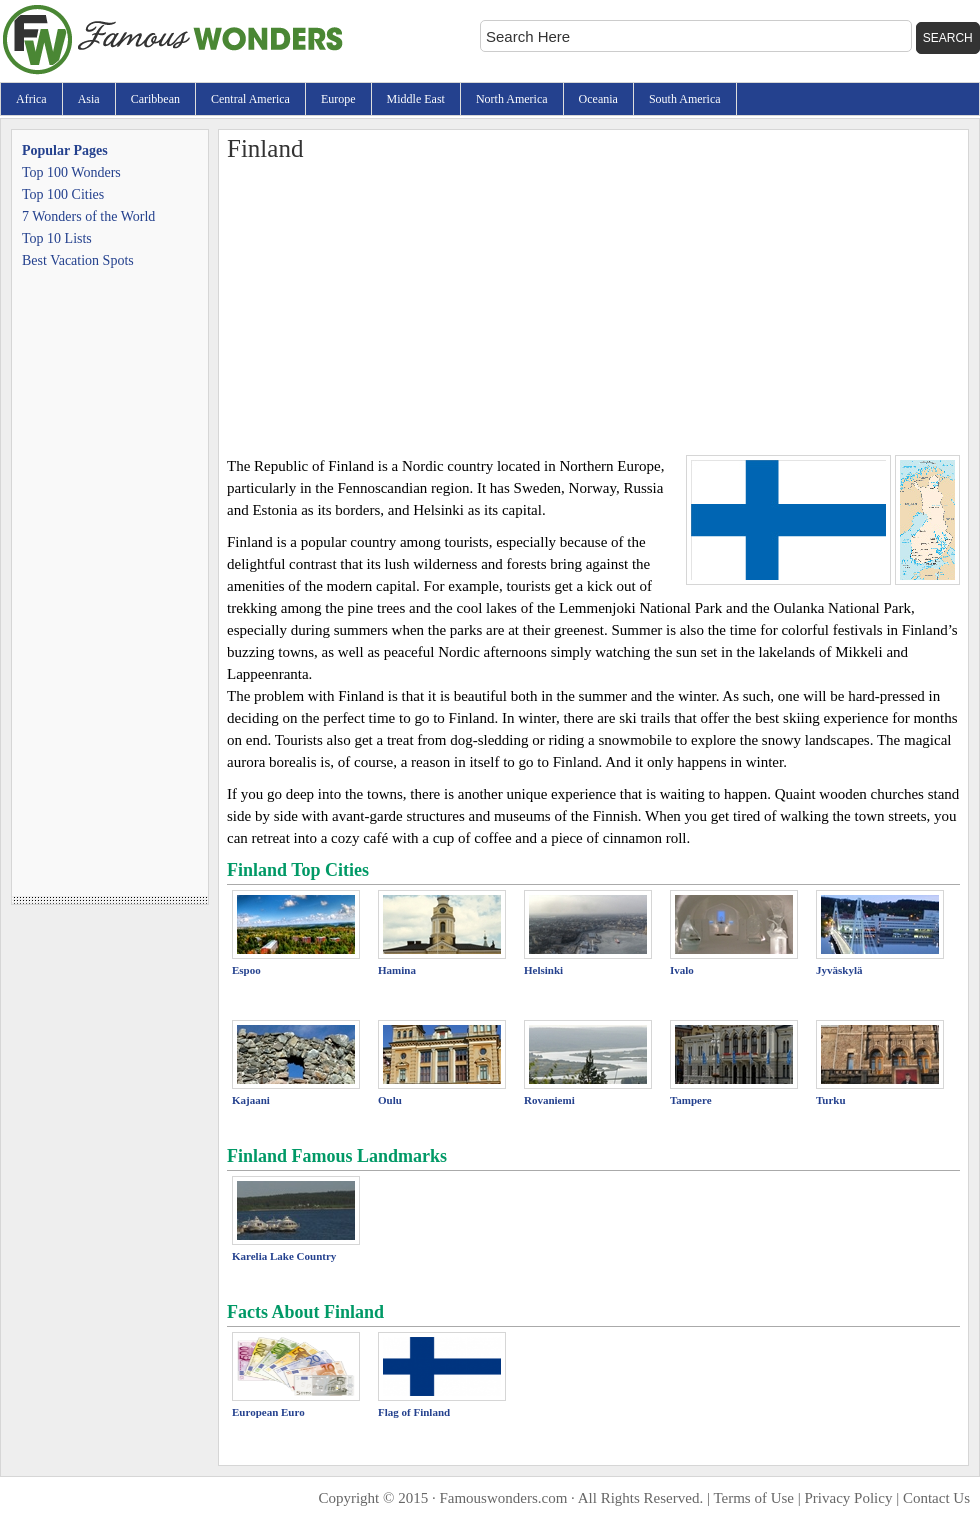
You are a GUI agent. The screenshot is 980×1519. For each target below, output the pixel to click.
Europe (338, 99)
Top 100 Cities (63, 194)
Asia (89, 99)
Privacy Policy (849, 1498)
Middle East (416, 99)
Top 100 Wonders (71, 172)
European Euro (268, 1412)
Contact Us (936, 1498)
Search (948, 38)
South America (685, 99)
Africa (31, 99)
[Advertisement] (593, 305)
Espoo (246, 970)
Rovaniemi (549, 1100)
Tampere (691, 1100)
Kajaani (251, 1100)
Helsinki (543, 970)
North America (512, 99)
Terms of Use (753, 1498)
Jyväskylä (839, 970)
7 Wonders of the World (88, 216)
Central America (250, 99)
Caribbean (155, 99)
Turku (831, 1100)
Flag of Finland (414, 1412)
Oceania (598, 99)
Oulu (390, 1100)
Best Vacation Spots (78, 260)
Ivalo (682, 970)
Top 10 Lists (57, 238)
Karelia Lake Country (284, 1256)
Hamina (397, 970)
